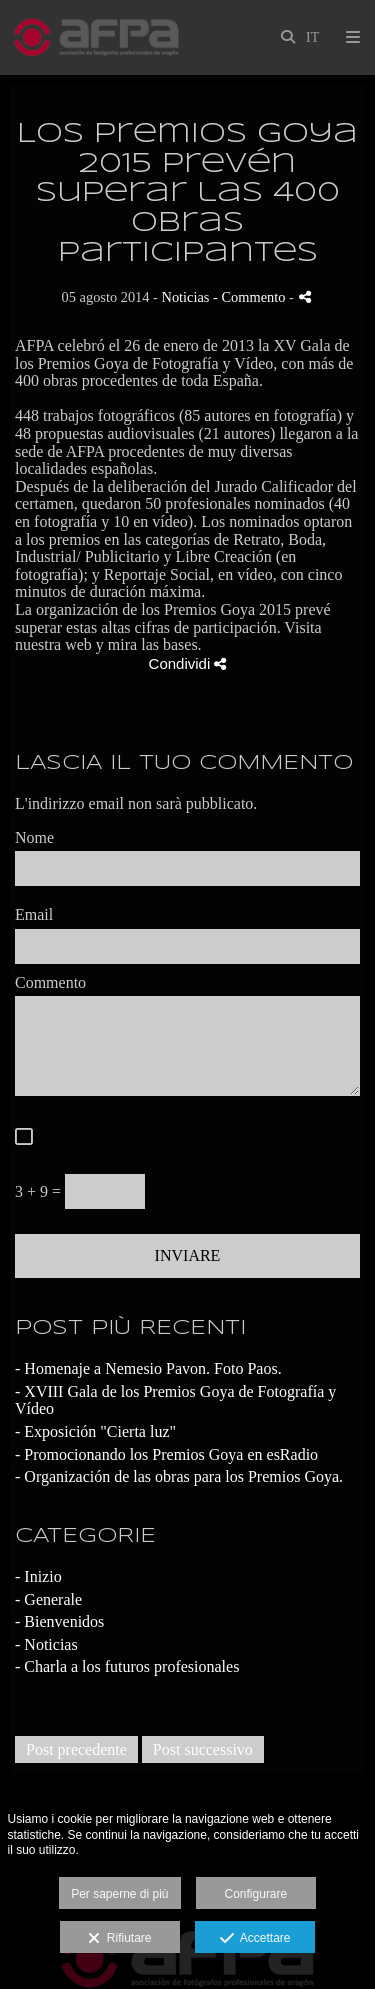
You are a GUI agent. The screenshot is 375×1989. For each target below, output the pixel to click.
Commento (50, 982)
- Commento (251, 297)
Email (34, 914)
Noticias (186, 297)
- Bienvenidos (59, 1621)
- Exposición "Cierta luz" (95, 1431)
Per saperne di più (119, 1894)
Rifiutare (119, 1939)
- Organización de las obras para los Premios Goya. (179, 1476)
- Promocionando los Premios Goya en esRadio (166, 1454)
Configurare (256, 1894)
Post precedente (76, 1749)
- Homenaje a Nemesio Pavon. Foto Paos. (148, 1368)
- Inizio (38, 1576)
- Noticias (46, 1644)
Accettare (255, 1939)
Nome (34, 837)
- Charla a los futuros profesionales (127, 1666)
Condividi (188, 663)
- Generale (48, 1599)
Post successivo (203, 1749)
